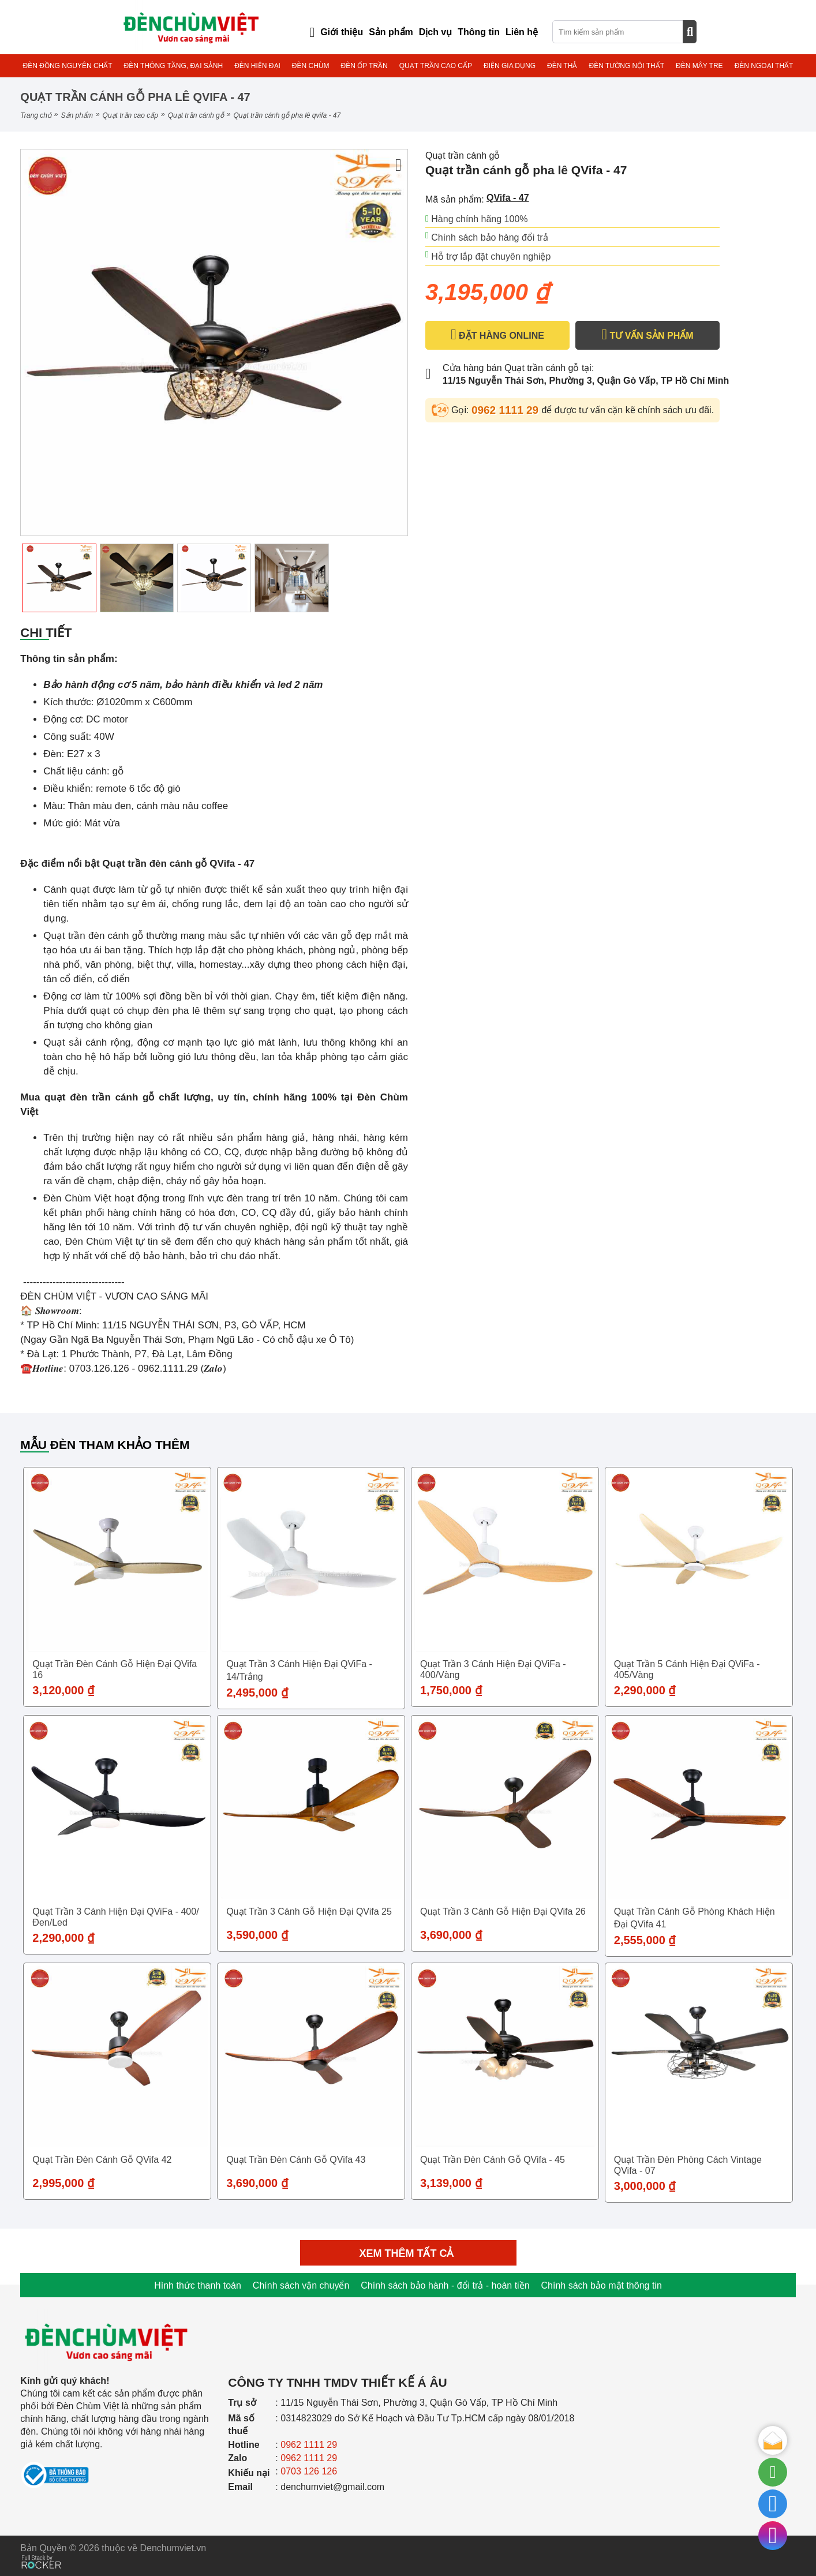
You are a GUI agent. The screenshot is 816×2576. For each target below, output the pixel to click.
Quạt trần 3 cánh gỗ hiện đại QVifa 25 (309, 1911)
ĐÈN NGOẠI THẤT (764, 66)
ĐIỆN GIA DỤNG (510, 66)
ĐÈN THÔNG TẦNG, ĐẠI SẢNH (173, 66)
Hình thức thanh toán (197, 2285)
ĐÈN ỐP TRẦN (364, 66)
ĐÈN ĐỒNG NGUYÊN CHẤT (68, 66)
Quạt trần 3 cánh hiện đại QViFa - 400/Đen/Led (115, 1917)
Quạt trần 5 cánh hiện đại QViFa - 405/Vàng (687, 1669)
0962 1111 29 (506, 410)
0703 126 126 (308, 2471)
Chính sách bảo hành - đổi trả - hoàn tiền (445, 2285)
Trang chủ (35, 115)
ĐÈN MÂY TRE (699, 66)
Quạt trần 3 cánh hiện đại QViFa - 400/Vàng (493, 1669)
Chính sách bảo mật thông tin (601, 2285)
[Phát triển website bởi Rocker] (41, 2551)
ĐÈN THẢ (562, 66)
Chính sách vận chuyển (301, 2285)
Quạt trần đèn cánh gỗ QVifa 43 (295, 2160)
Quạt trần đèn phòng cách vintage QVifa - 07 (688, 2165)
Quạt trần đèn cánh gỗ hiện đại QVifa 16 (114, 1669)
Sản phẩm (77, 115)
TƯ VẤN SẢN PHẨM (647, 334)
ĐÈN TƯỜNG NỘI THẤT (626, 66)
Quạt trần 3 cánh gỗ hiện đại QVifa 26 (503, 1911)
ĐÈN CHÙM (311, 66)
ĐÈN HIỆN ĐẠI (257, 66)
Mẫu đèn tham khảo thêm (104, 1444)
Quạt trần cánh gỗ (196, 115)
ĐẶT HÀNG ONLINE (497, 334)
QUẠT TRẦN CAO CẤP (435, 66)
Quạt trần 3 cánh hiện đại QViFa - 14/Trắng (299, 1670)
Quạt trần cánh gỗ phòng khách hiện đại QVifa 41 (694, 1918)
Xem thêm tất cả (408, 2253)
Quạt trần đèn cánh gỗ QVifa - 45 (492, 2160)
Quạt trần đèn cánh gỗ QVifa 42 (101, 2160)
